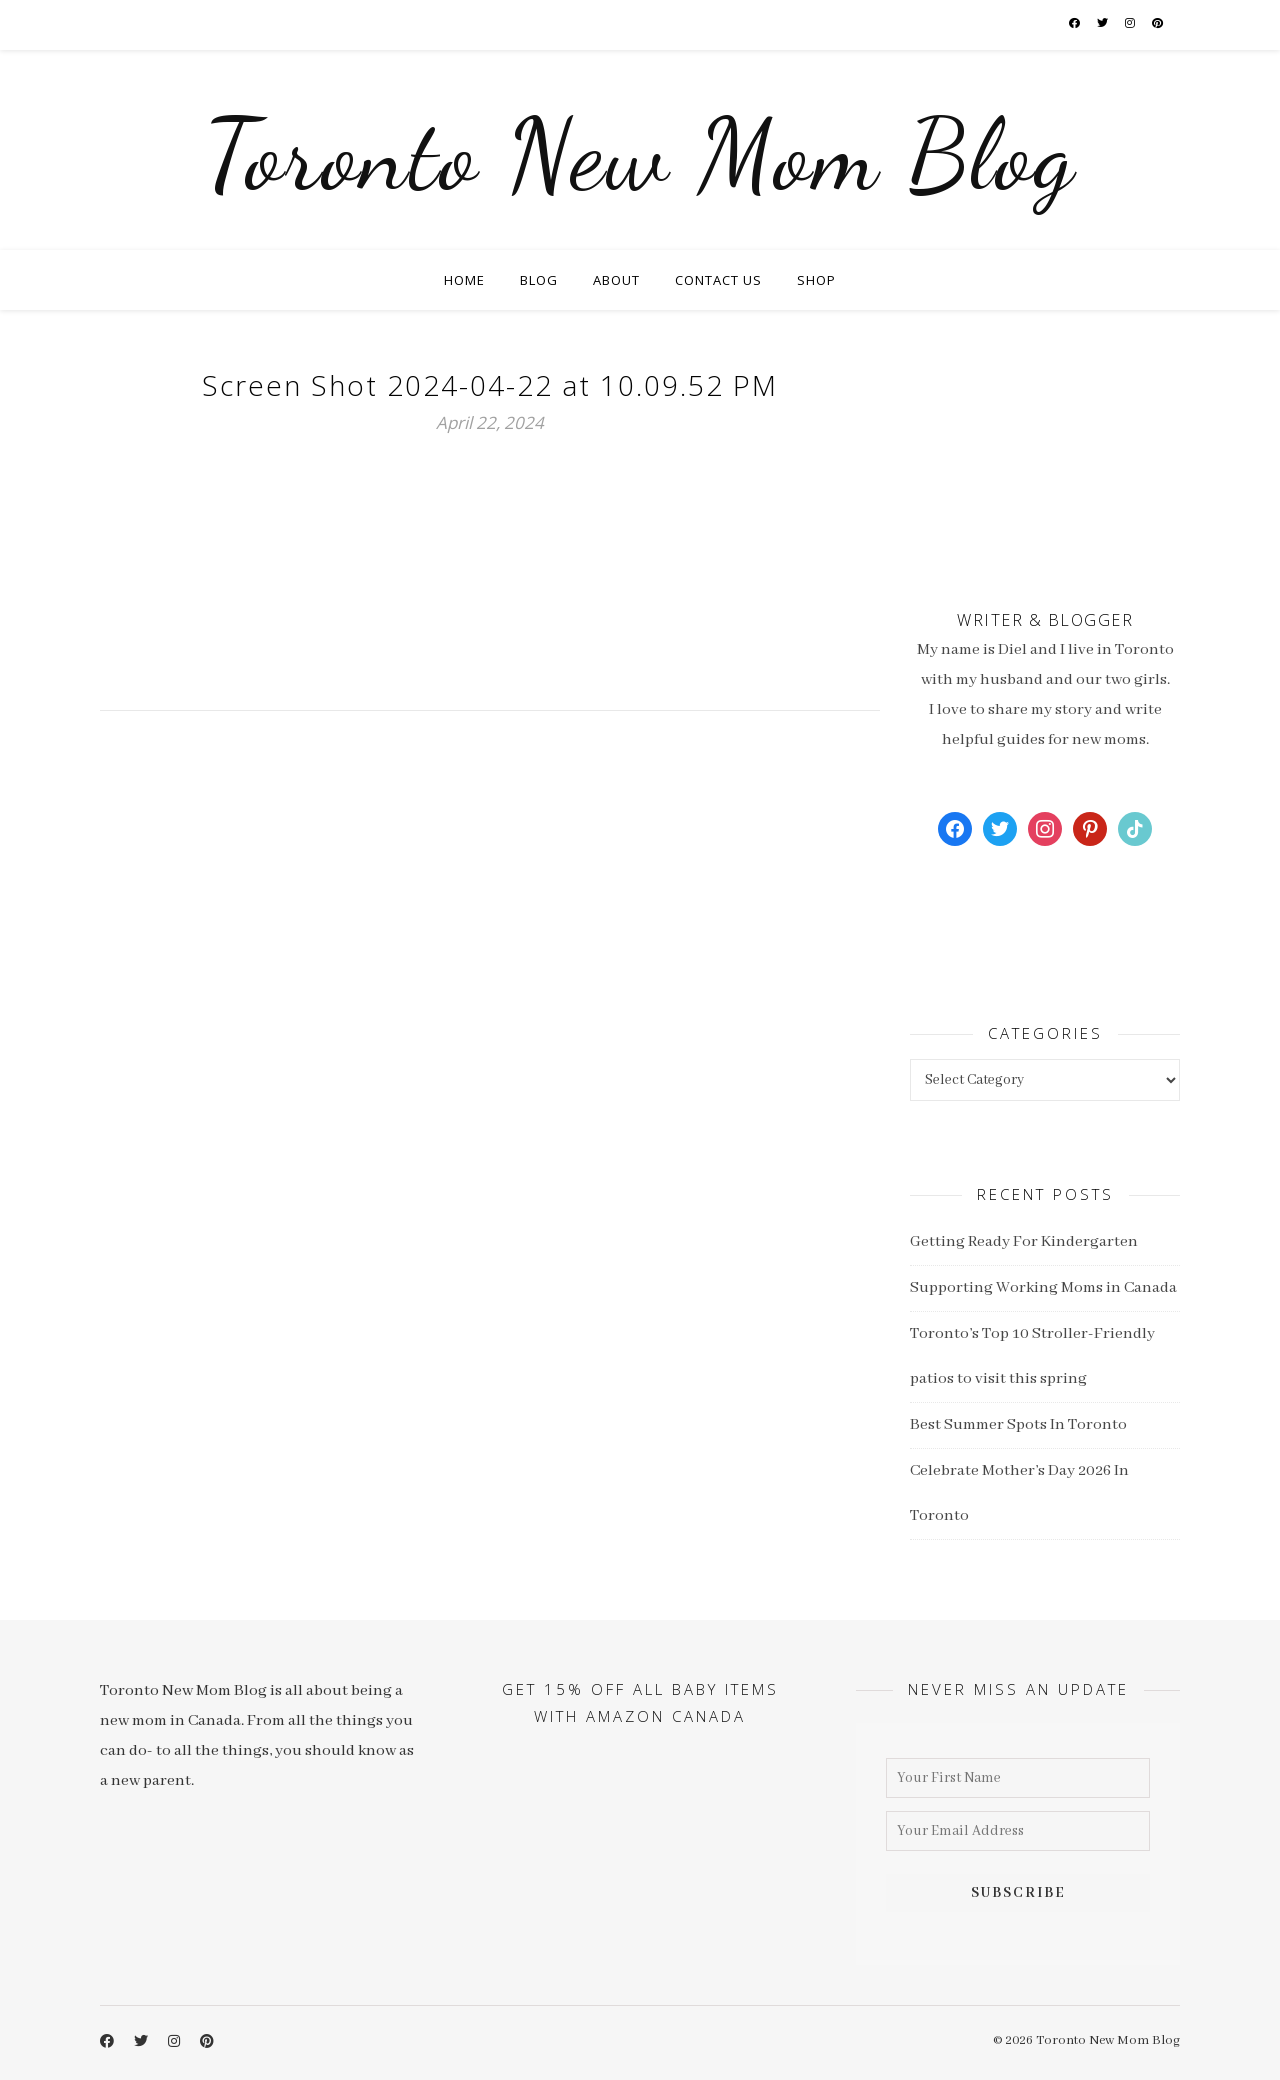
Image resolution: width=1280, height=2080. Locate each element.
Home (464, 280)
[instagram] (1131, 24)
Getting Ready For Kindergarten (1024, 1242)
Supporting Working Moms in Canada (1043, 1288)
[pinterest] (1158, 24)
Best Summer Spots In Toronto (1018, 1425)
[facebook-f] (1075, 24)
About (616, 280)
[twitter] (1103, 24)
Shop (816, 280)
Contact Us (718, 280)
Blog (539, 280)
